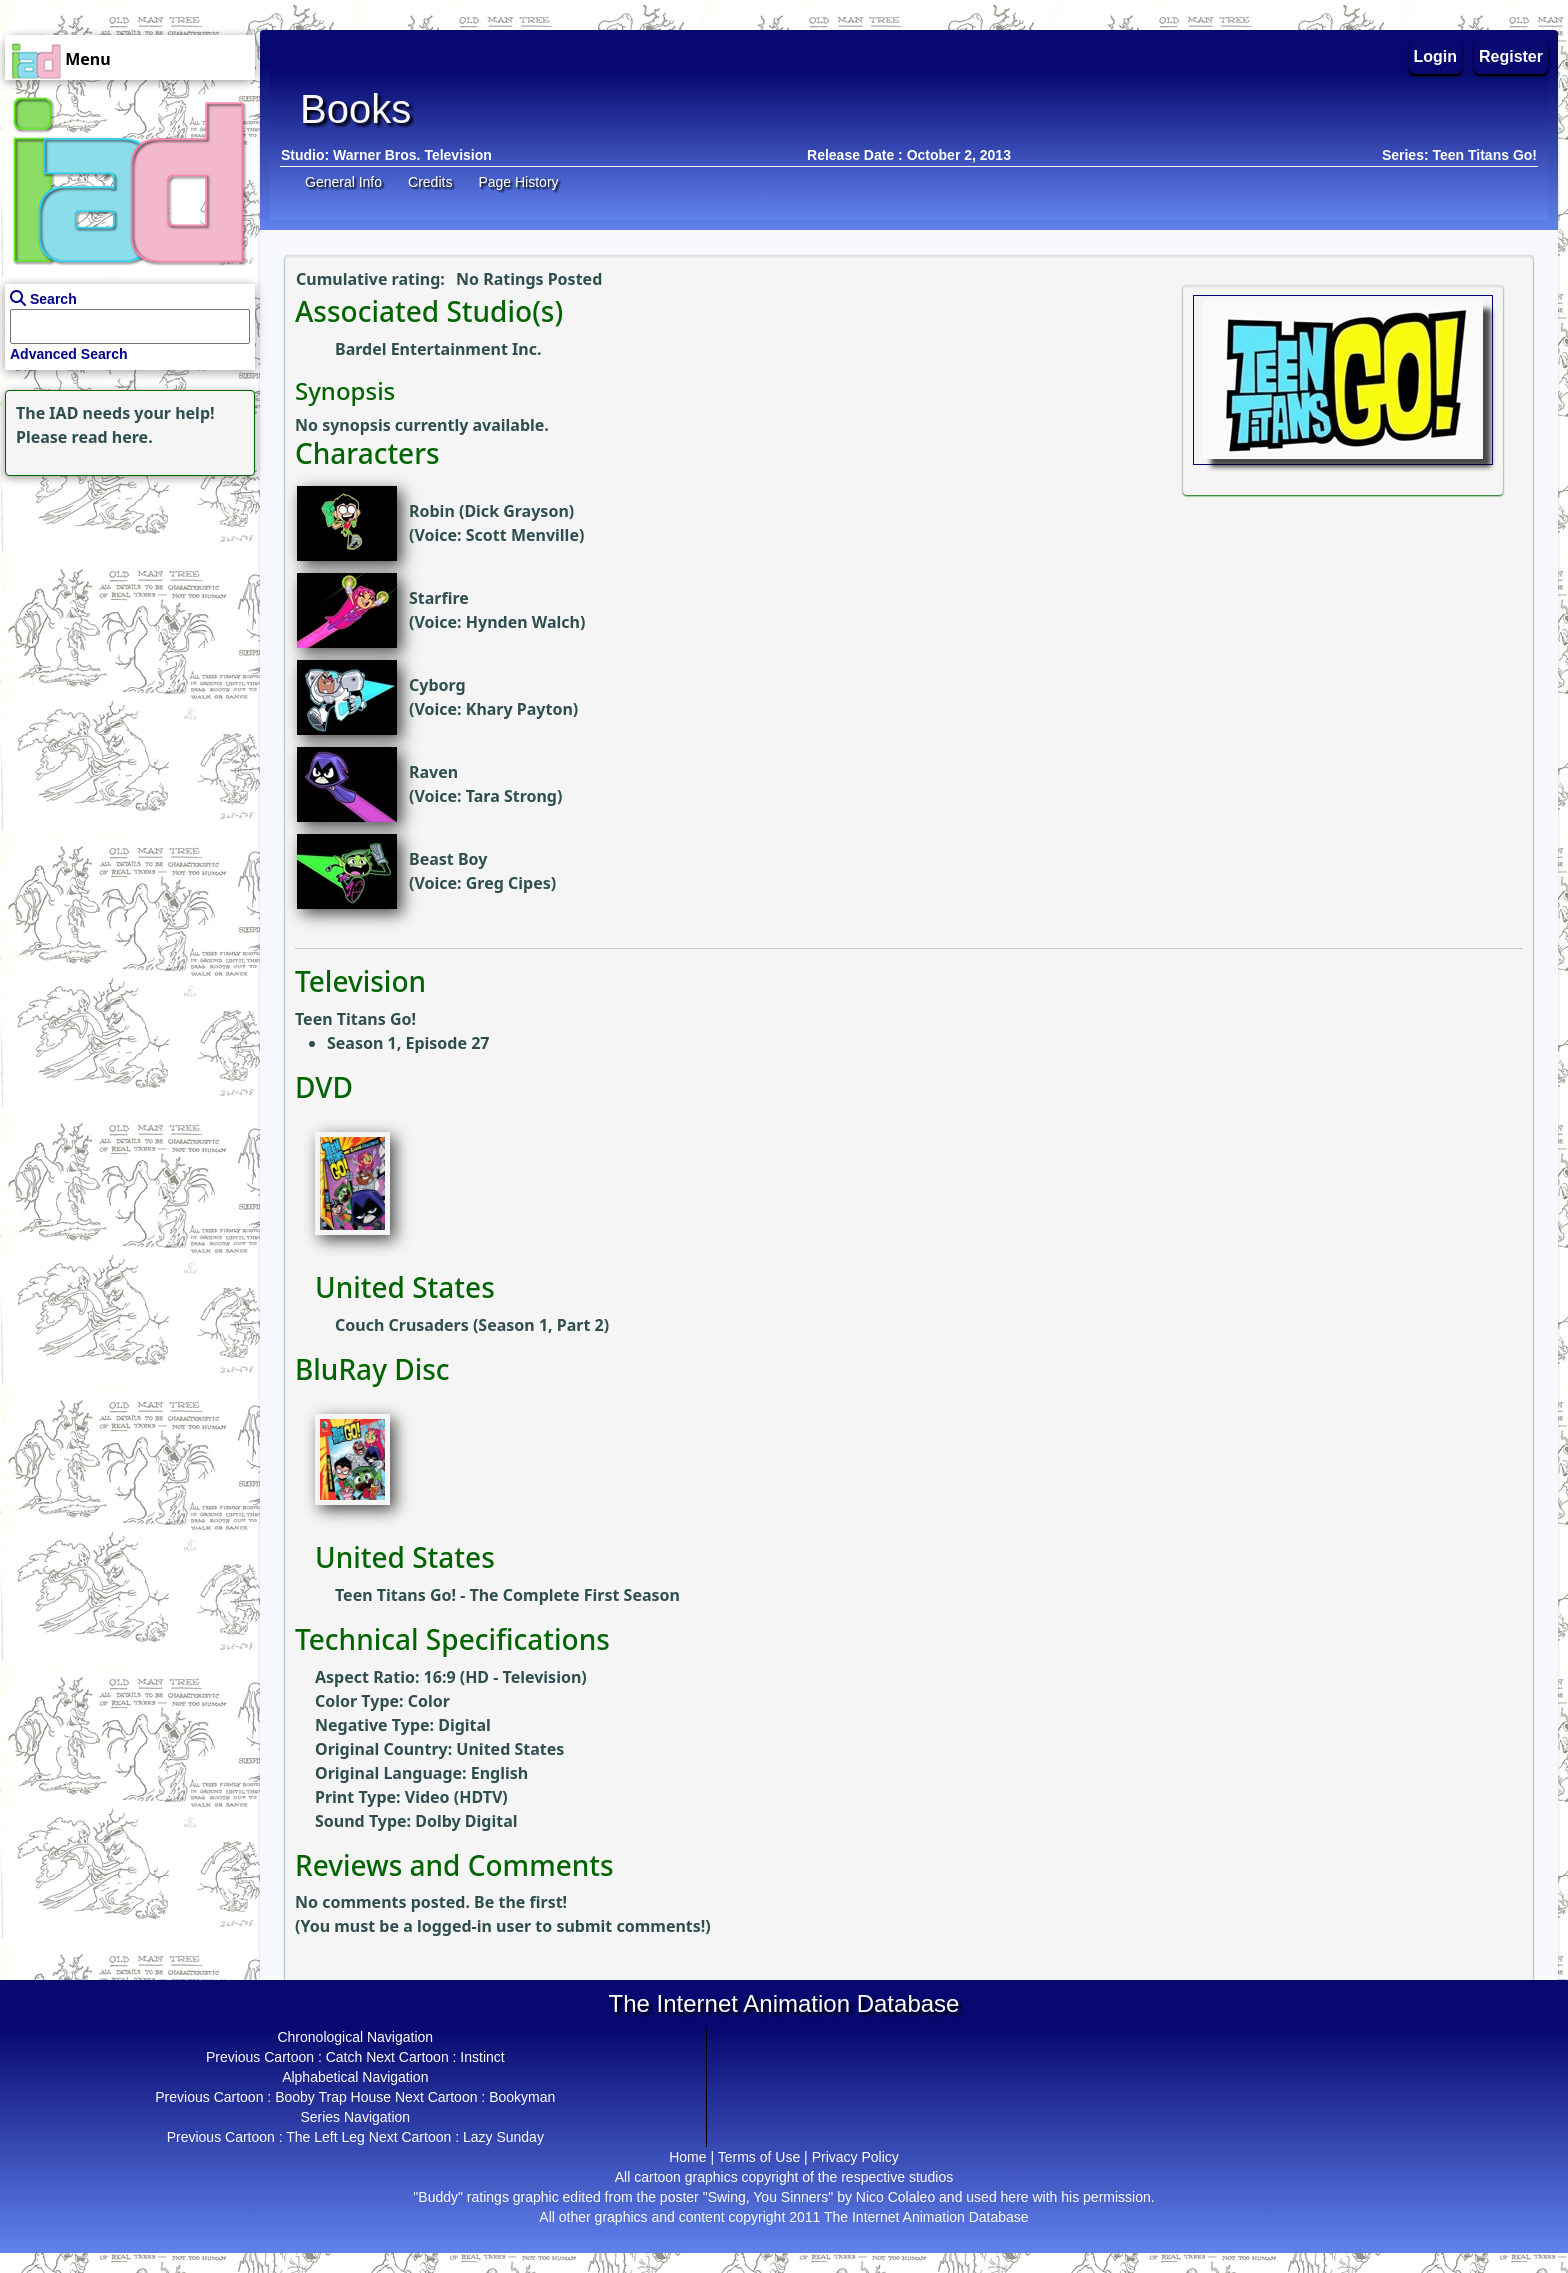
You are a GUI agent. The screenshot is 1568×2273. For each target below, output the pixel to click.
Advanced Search (69, 354)
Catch (344, 2057)
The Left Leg (325, 2137)
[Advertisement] (125, 606)
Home (687, 2157)
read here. (112, 437)
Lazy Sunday (503, 2137)
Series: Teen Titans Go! (1459, 155)
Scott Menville (522, 535)
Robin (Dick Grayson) (491, 511)
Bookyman (522, 2097)
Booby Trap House (333, 2097)
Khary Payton (519, 709)
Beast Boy (448, 859)
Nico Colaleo (895, 2197)
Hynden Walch (523, 622)
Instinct (482, 2057)
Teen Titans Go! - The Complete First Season (507, 1595)
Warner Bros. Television (412, 155)
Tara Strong (511, 796)
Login (1436, 56)
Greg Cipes (508, 883)
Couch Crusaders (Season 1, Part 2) (472, 1325)
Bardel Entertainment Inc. (438, 349)
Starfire (439, 598)
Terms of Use (759, 2157)
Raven (433, 772)
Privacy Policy (855, 2157)
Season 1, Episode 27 (408, 1043)
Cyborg (437, 685)
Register (1511, 56)
